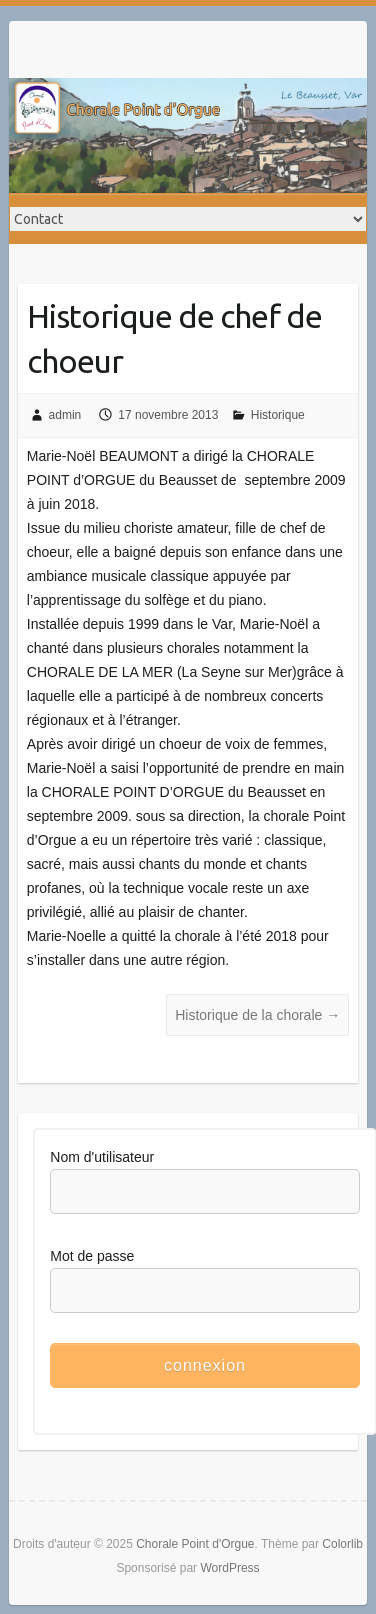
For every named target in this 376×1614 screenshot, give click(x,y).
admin (65, 415)
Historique (278, 415)
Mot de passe (92, 1256)
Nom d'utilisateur (102, 1157)
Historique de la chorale (257, 1015)
